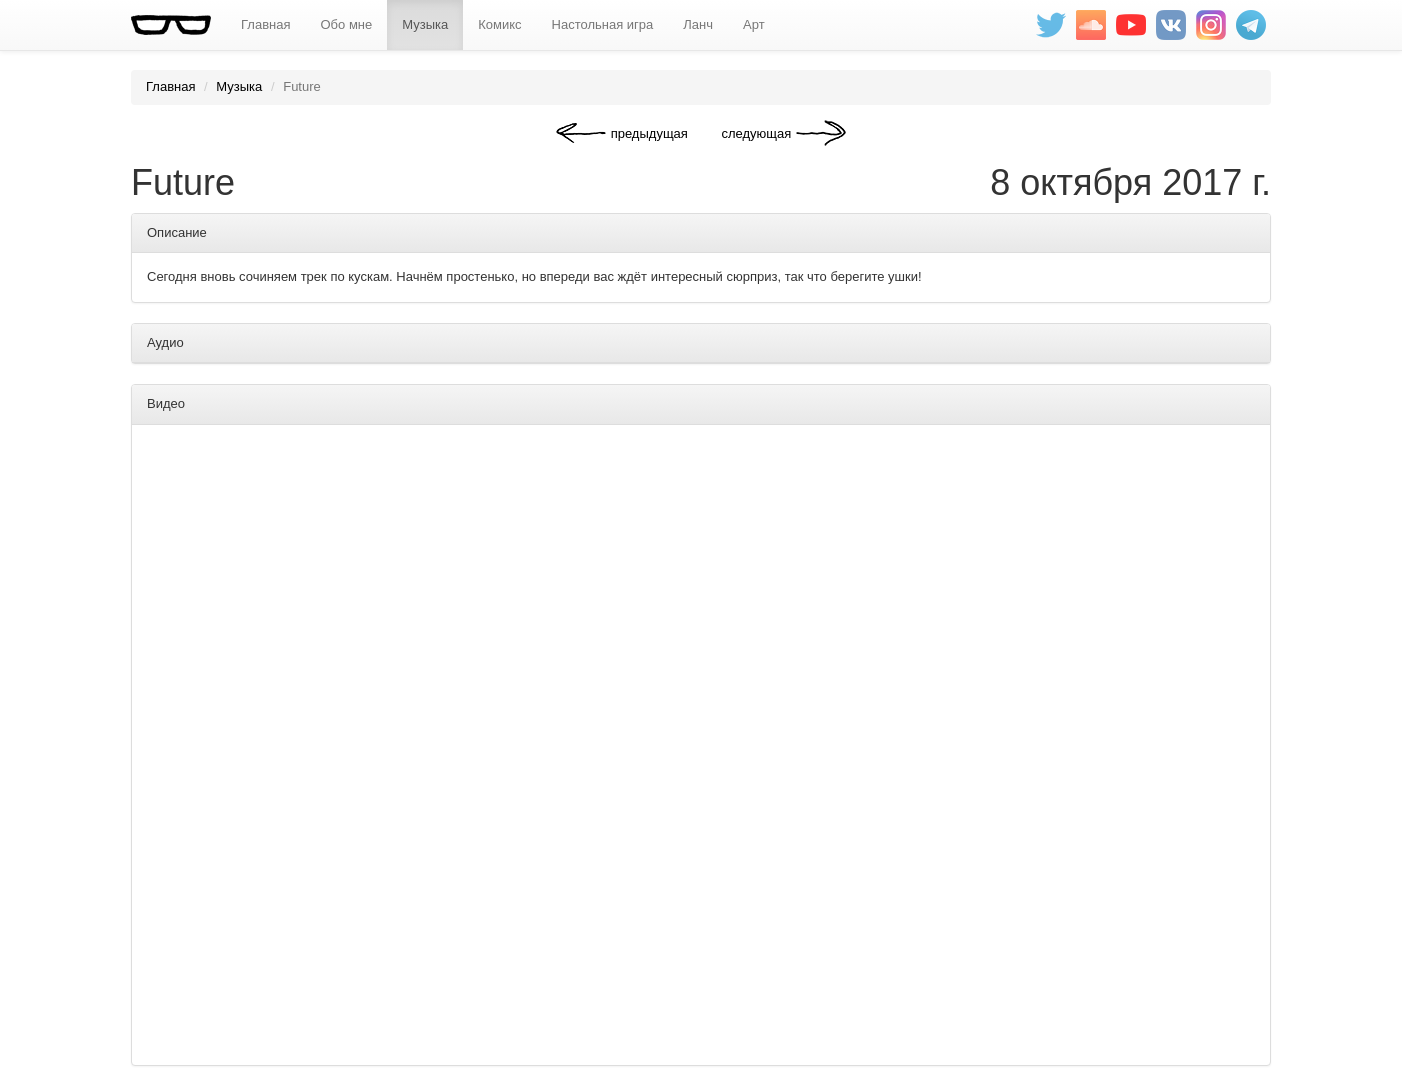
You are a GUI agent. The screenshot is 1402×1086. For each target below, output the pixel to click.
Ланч (698, 24)
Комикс (499, 24)
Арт (754, 24)
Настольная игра (603, 24)
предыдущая (649, 133)
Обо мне (346, 24)
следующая (756, 133)
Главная (265, 24)
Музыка (425, 24)
